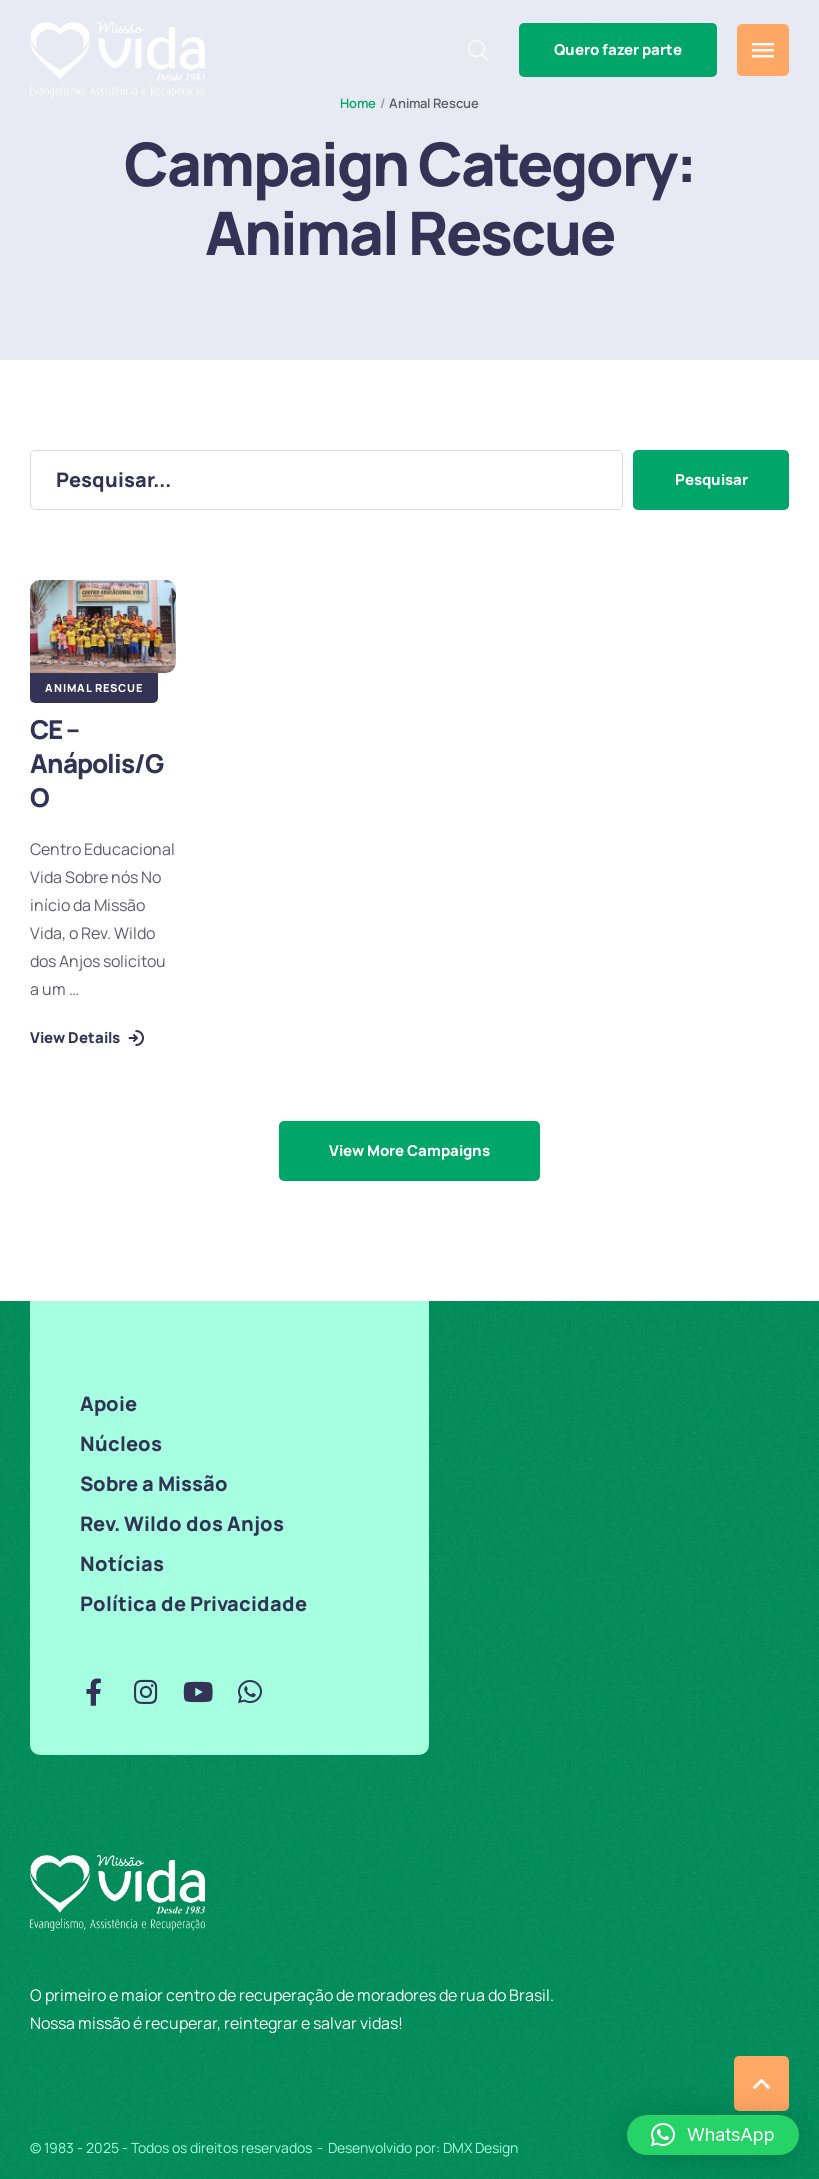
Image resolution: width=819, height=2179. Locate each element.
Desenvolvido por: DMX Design (423, 2147)
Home (358, 103)
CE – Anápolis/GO (96, 763)
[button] (618, 50)
